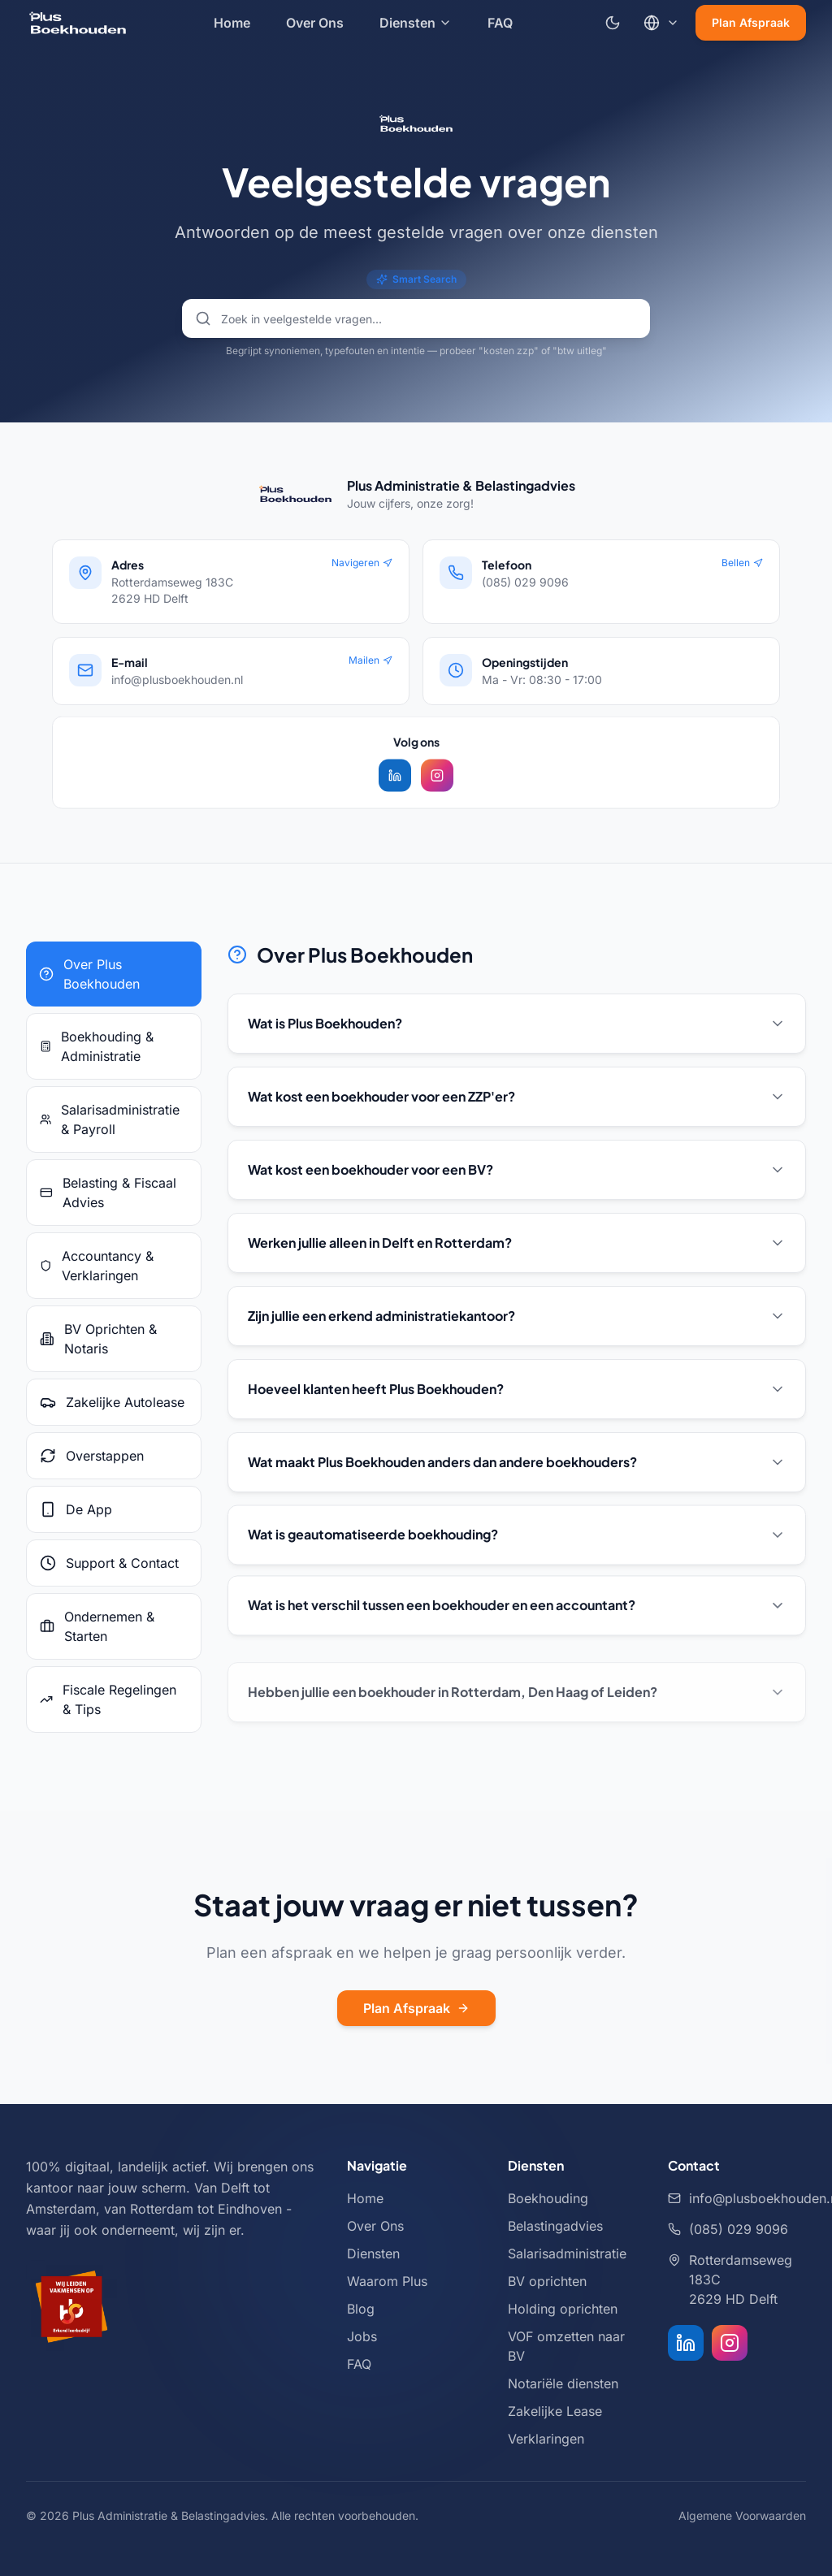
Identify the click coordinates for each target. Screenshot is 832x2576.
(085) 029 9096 (728, 2229)
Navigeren (362, 562)
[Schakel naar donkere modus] (612, 22)
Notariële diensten (563, 2383)
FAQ (500, 23)
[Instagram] (730, 2343)
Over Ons (315, 23)
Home (232, 23)
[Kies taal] (661, 22)
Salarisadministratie (567, 2253)
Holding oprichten (563, 2309)
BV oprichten (547, 2281)
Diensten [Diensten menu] (415, 23)
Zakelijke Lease (555, 2411)
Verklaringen (546, 2439)
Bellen (742, 562)
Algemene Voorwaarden (742, 2515)
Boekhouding (548, 2198)
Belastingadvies (555, 2226)
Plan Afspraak (751, 22)
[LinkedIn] (686, 2343)
